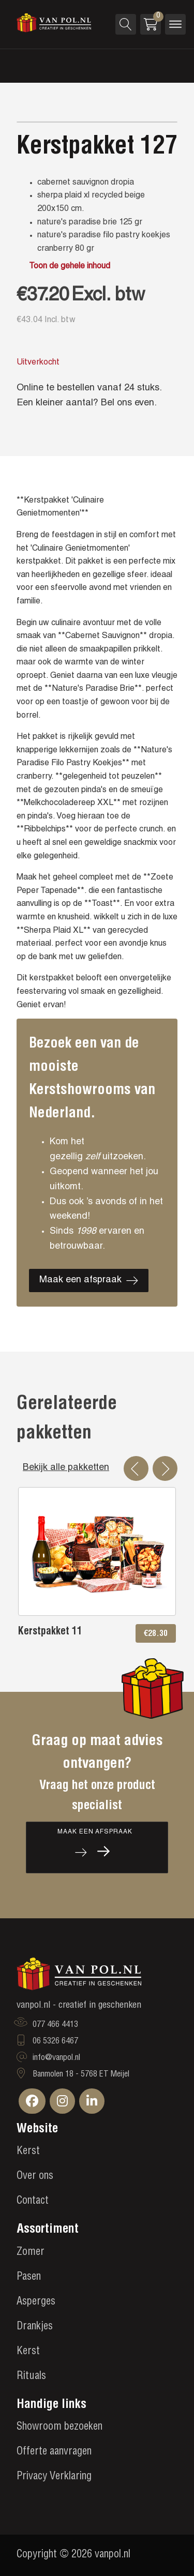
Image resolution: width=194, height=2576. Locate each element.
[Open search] (125, 24)
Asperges (36, 2302)
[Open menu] (175, 24)
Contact (33, 2201)
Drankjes (35, 2327)
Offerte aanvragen (54, 2452)
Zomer (30, 2253)
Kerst (28, 2152)
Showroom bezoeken (59, 2427)
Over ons (35, 2177)
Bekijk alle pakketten (66, 1468)
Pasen (29, 2277)
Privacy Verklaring (54, 2477)
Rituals (31, 2377)
